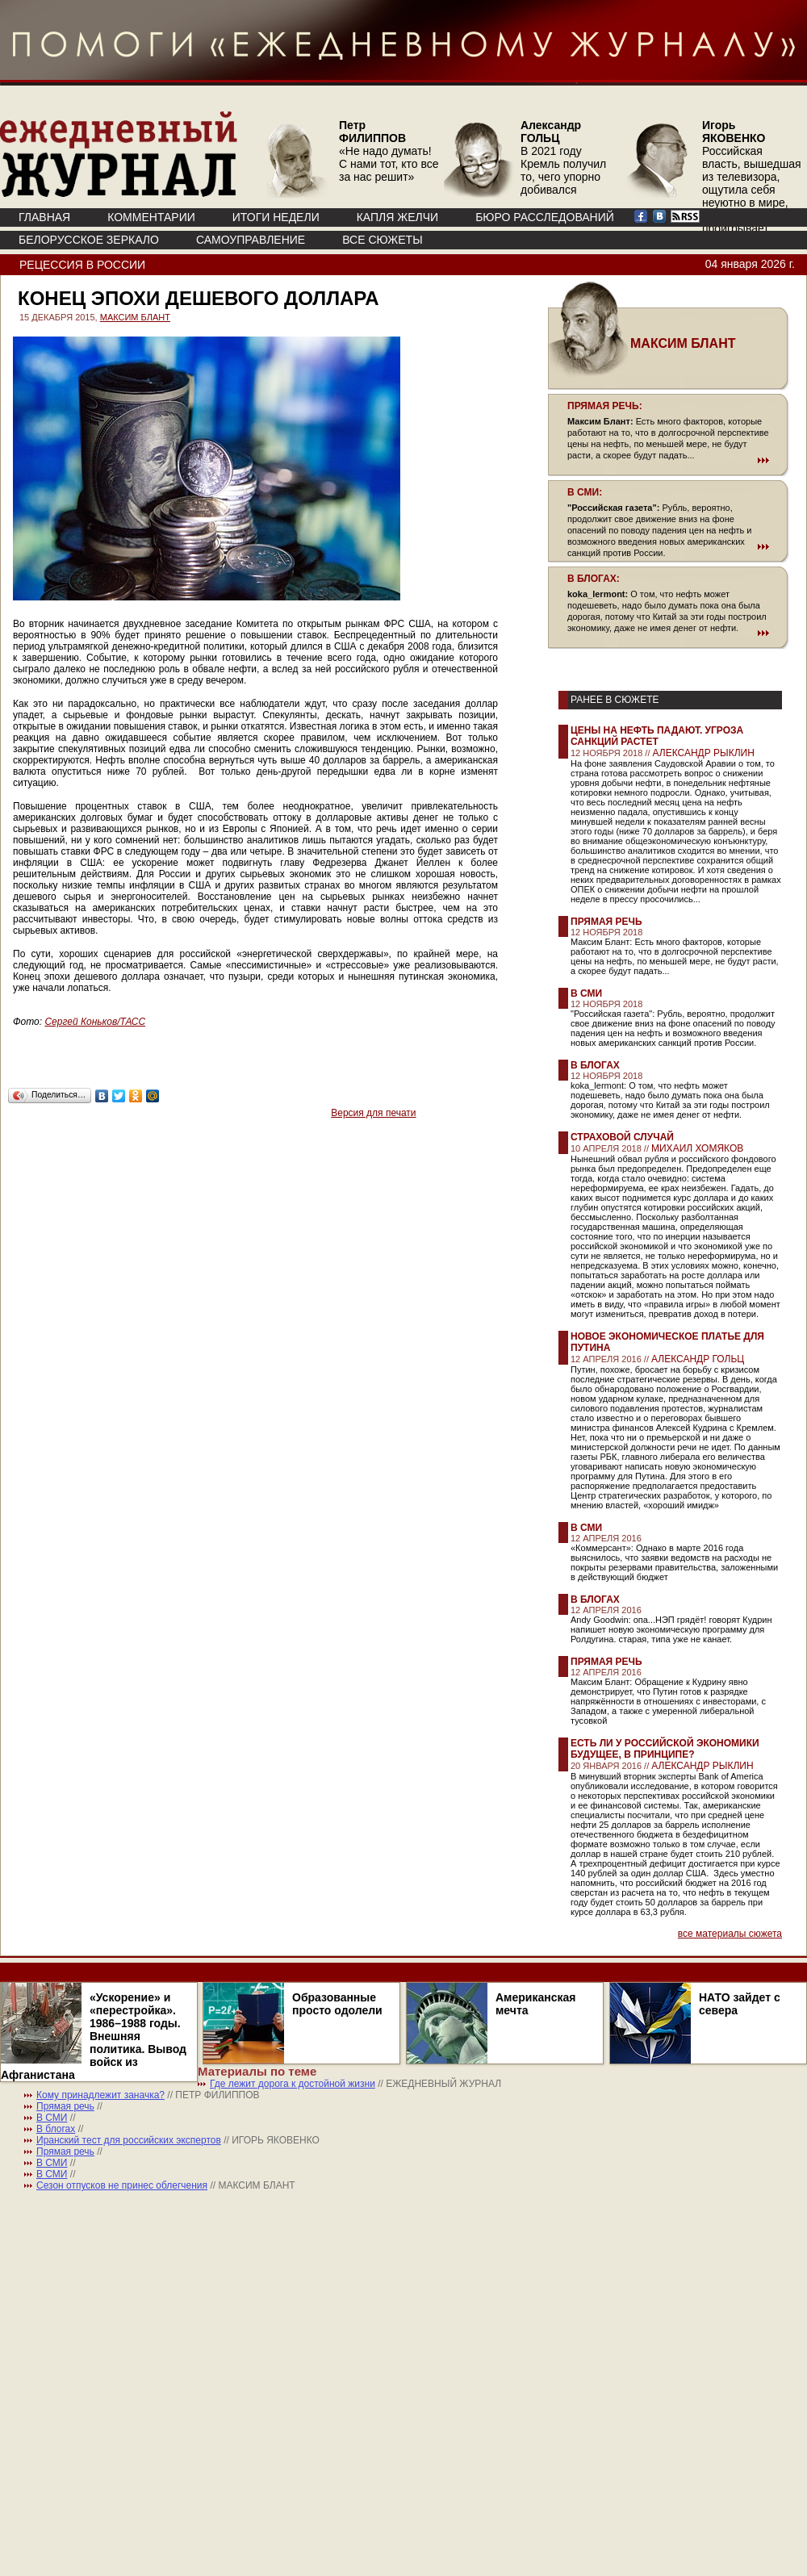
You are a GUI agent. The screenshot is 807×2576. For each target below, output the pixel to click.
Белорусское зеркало (89, 239)
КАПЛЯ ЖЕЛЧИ (397, 217)
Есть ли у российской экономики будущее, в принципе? (665, 1749)
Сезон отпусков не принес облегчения (121, 2185)
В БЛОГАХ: (593, 578)
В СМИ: (584, 492)
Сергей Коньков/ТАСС (94, 1021)
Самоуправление (250, 239)
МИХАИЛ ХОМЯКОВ (697, 1148)
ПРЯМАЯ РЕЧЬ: (604, 406)
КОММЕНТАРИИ (151, 217)
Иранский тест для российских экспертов (128, 2140)
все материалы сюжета (730, 1933)
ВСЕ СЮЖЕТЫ (382, 239)
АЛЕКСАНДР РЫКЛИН (704, 753)
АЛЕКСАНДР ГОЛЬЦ (697, 1359)
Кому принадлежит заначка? (100, 2095)
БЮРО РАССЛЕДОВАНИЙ (544, 217)
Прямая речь (606, 921)
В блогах (595, 1065)
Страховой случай (622, 1137)
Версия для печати (373, 1113)
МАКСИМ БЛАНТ (135, 317)
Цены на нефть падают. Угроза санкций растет (657, 736)
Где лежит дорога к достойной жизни (292, 2083)
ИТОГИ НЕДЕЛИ (276, 217)
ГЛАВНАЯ (44, 217)
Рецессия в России (82, 264)
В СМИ (586, 993)
